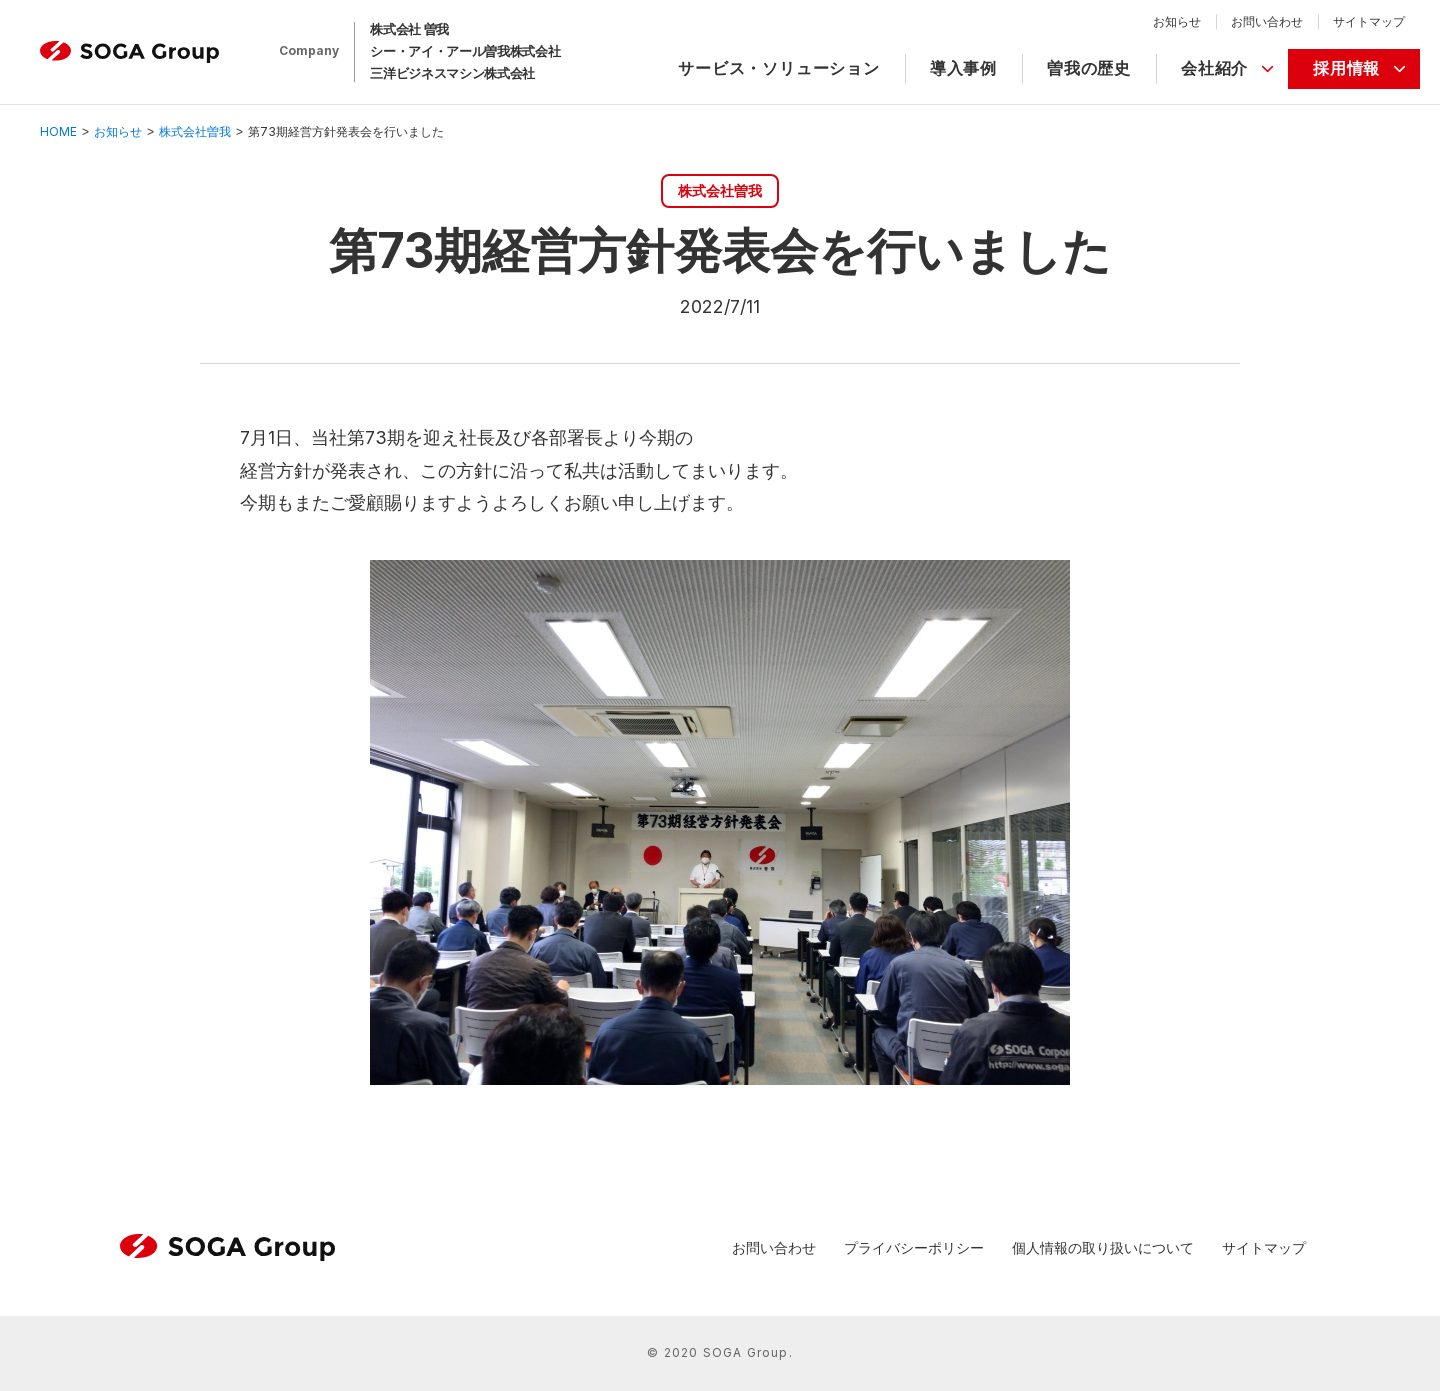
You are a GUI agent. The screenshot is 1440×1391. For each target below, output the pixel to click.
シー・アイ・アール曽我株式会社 (465, 51)
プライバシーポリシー (914, 1247)
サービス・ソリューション (779, 68)
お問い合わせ (1267, 21)
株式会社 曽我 (409, 29)
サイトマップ (1369, 21)
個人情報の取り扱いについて (1103, 1247)
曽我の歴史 (1089, 68)
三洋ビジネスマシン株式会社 (452, 73)
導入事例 (963, 68)
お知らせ (1177, 21)
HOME (58, 131)
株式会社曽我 (195, 131)
